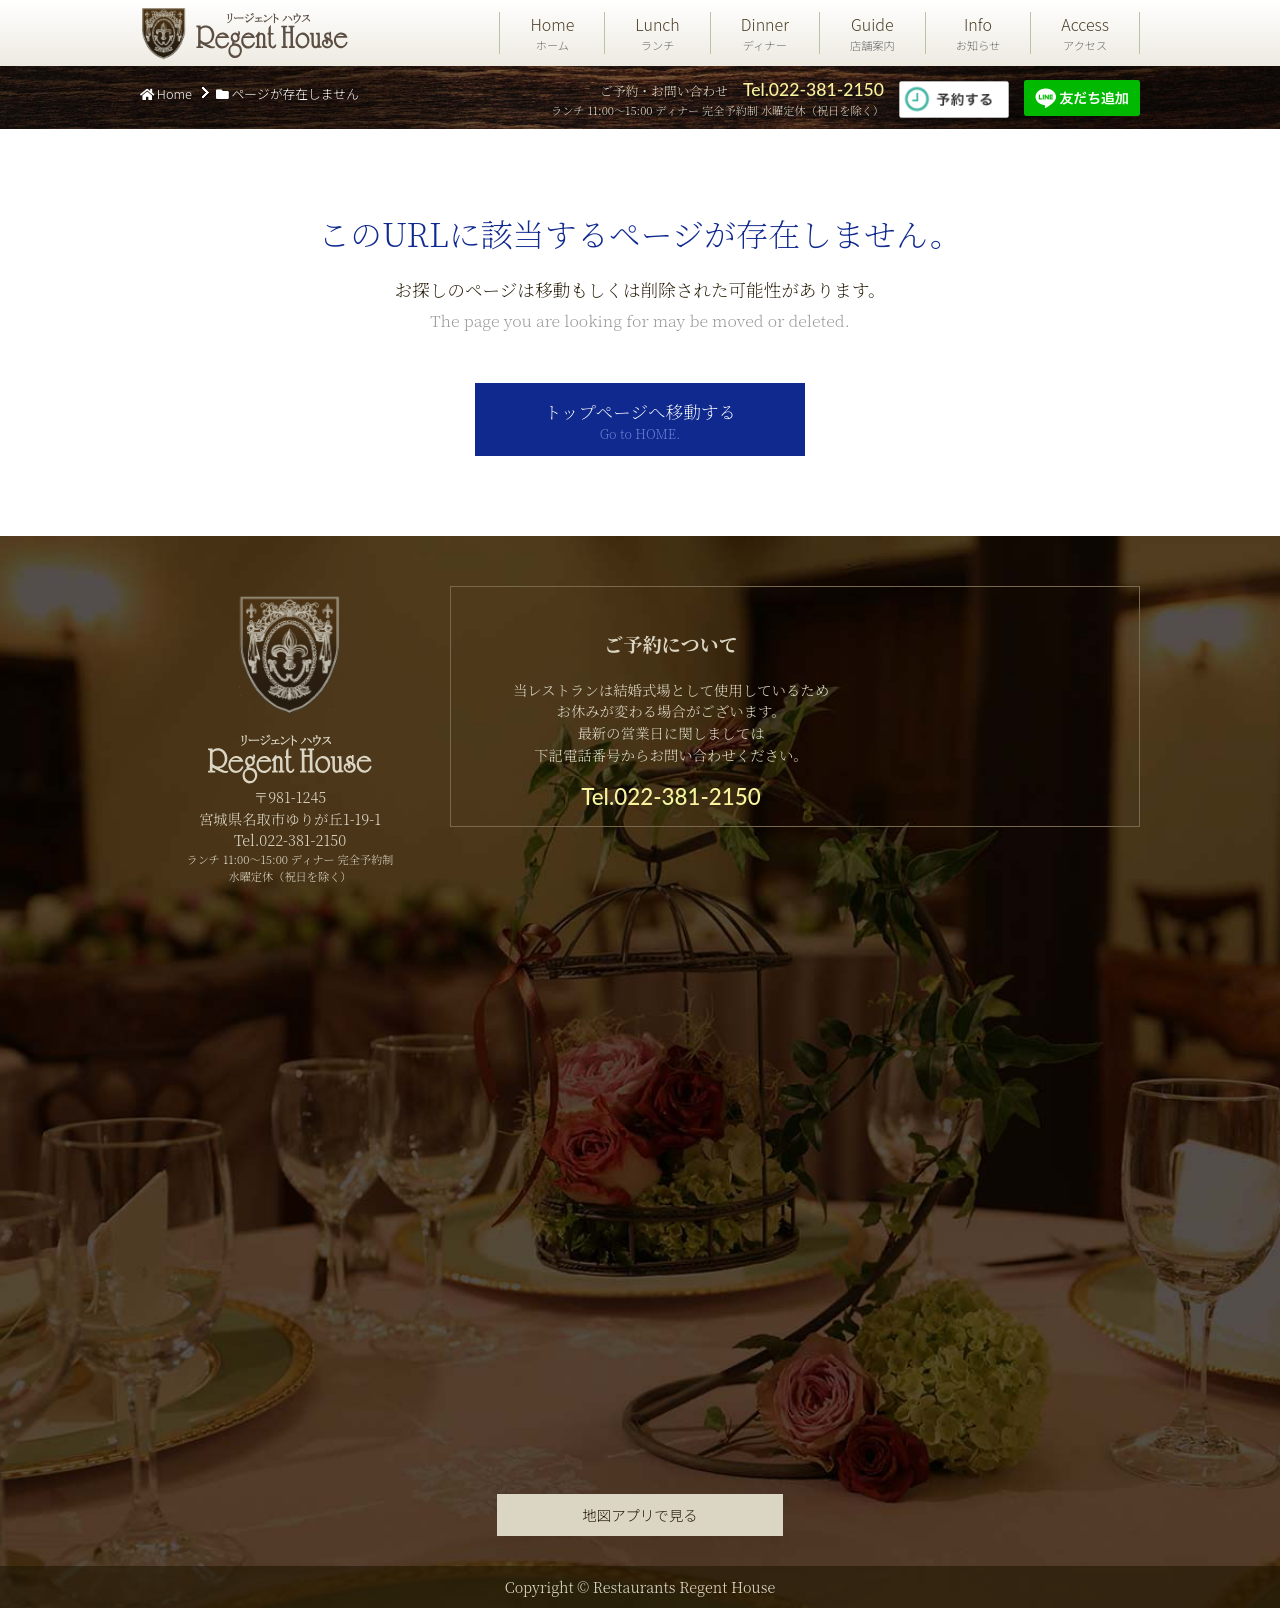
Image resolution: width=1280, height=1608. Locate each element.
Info (978, 33)
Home (552, 33)
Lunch (657, 33)
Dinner (765, 33)
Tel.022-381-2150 (813, 89)
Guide (872, 33)
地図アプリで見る (639, 1514)
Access (1085, 33)
